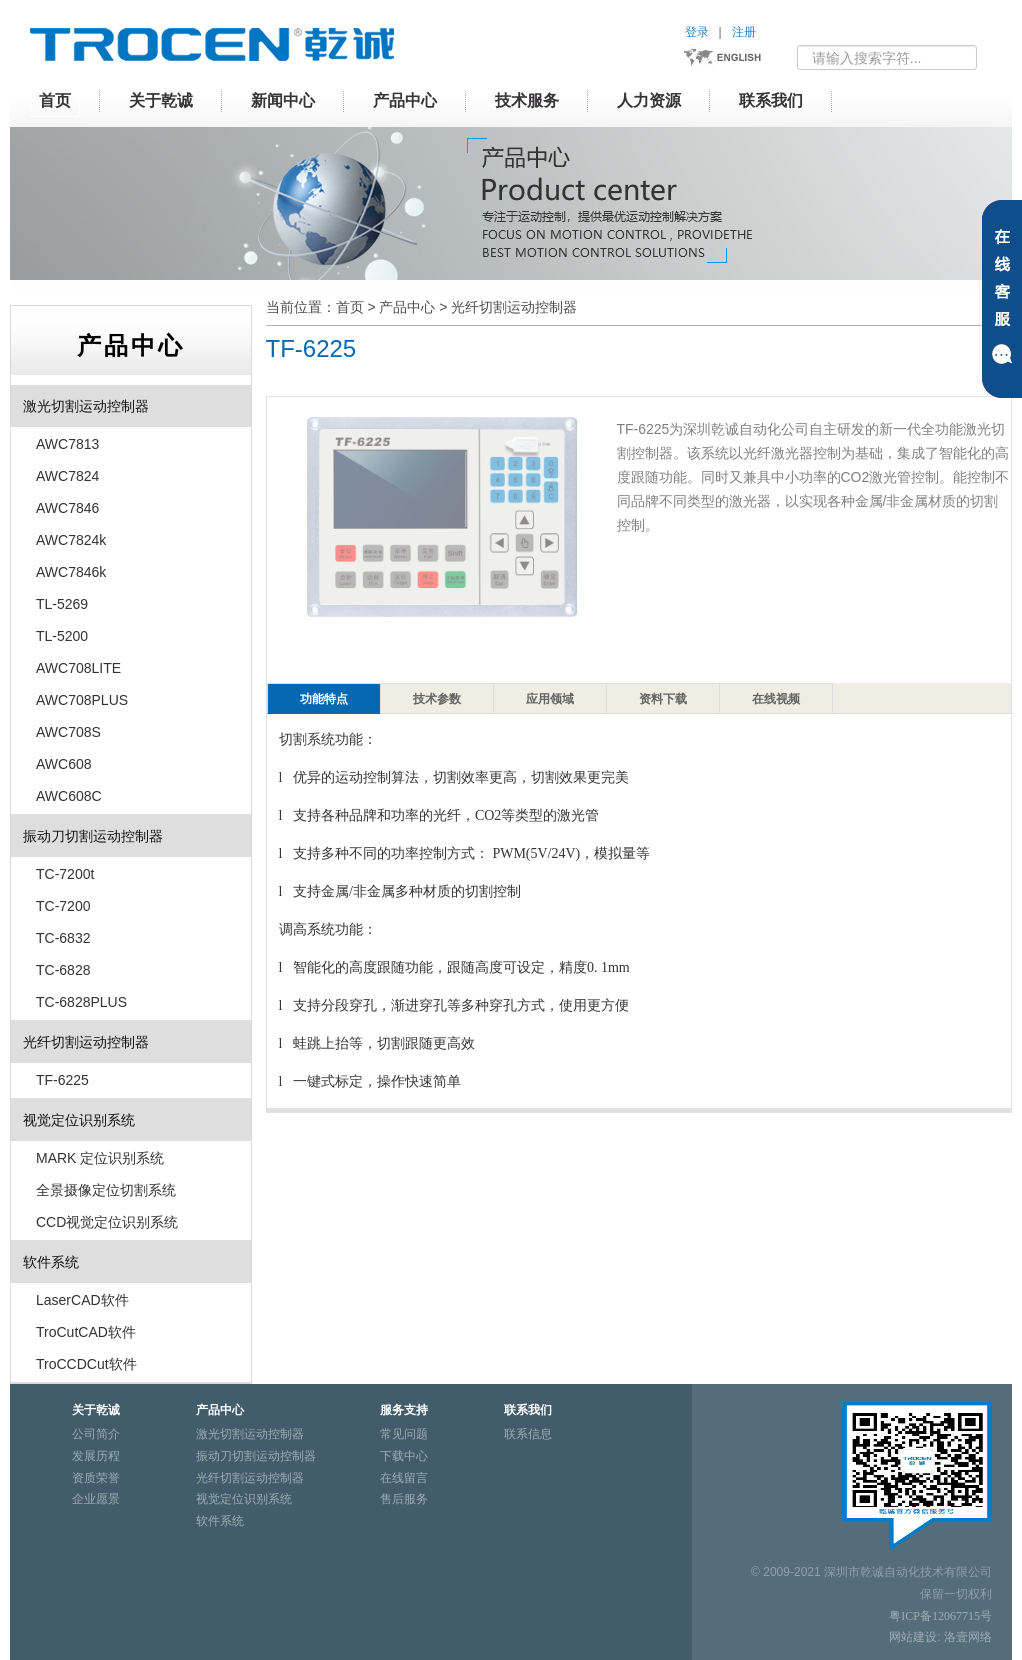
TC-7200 (63, 906)
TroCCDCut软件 (86, 1364)
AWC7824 (67, 476)
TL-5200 (62, 636)
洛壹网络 (968, 1637)
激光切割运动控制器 (86, 406)
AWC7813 (67, 444)
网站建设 (913, 1637)
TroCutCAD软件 (86, 1332)
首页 (55, 100)
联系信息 (528, 1434)
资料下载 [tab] (663, 699)
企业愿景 (96, 1499)
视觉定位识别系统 (79, 1120)
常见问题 (404, 1434)
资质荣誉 (96, 1478)
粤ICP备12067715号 (940, 1616)
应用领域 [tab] (550, 699)
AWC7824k (71, 540)
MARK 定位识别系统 (100, 1158)
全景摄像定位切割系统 (106, 1190)
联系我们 (771, 100)
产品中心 (405, 100)
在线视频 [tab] (776, 699)
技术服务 (527, 100)
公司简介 (96, 1434)
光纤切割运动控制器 (514, 307)
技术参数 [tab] (437, 699)
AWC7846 (67, 508)
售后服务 (404, 1499)
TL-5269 (62, 604)
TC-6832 (63, 938)
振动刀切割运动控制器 (93, 836)
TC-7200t (65, 874)
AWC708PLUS (82, 700)
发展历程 (96, 1456)
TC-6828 (63, 970)
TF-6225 (62, 1080)
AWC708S (68, 732)
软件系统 (51, 1262)
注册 (744, 32)
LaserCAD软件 (82, 1300)
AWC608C (69, 796)
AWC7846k (71, 572)
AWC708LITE (78, 668)
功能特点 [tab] (324, 699)
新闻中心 (283, 100)
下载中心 (404, 1456)
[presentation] (323, 698)
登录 (697, 32)
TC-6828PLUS (81, 1002)
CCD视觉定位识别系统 (107, 1222)
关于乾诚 (161, 100)
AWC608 (64, 764)
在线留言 (404, 1478)
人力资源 (649, 100)
